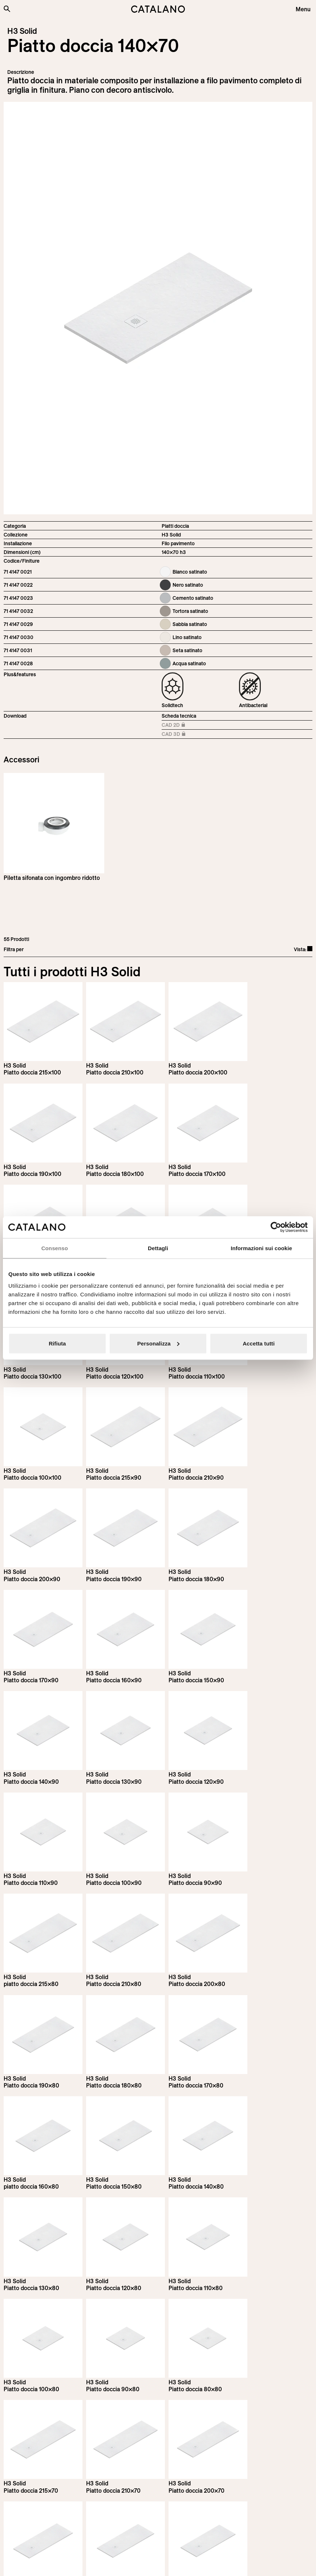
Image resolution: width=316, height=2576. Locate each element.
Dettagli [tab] (158, 1248)
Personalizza (158, 1343)
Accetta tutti (259, 1343)
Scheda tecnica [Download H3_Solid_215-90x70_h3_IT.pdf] (179, 716)
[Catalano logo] (158, 9)
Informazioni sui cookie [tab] (261, 1248)
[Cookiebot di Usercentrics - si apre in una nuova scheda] (276, 1227)
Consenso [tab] (54, 1248)
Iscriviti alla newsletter (44, 2432)
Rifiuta (57, 1343)
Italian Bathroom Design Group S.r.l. (186, 2563)
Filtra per (14, 949)
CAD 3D (182, 734)
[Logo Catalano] (31, 2523)
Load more (158, 2360)
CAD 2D (182, 725)
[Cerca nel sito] (7, 8)
